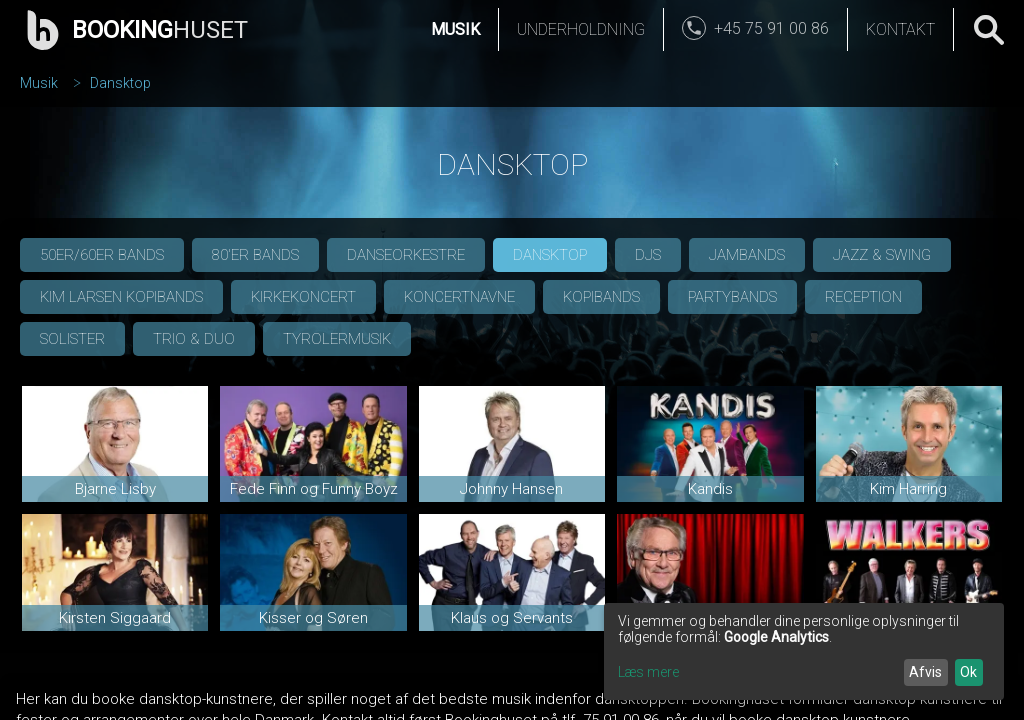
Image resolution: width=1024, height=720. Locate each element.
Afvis (925, 672)
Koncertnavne (459, 297)
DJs (648, 255)
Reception (863, 297)
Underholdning (581, 29)
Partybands (732, 297)
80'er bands (255, 255)
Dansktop (120, 83)
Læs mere (648, 672)
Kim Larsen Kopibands (121, 297)
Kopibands (601, 297)
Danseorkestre (406, 255)
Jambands (747, 255)
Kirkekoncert (303, 297)
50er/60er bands (102, 255)
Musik (455, 29)
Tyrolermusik (337, 339)
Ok (968, 672)
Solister (72, 339)
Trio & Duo (194, 339)
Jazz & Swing (882, 255)
